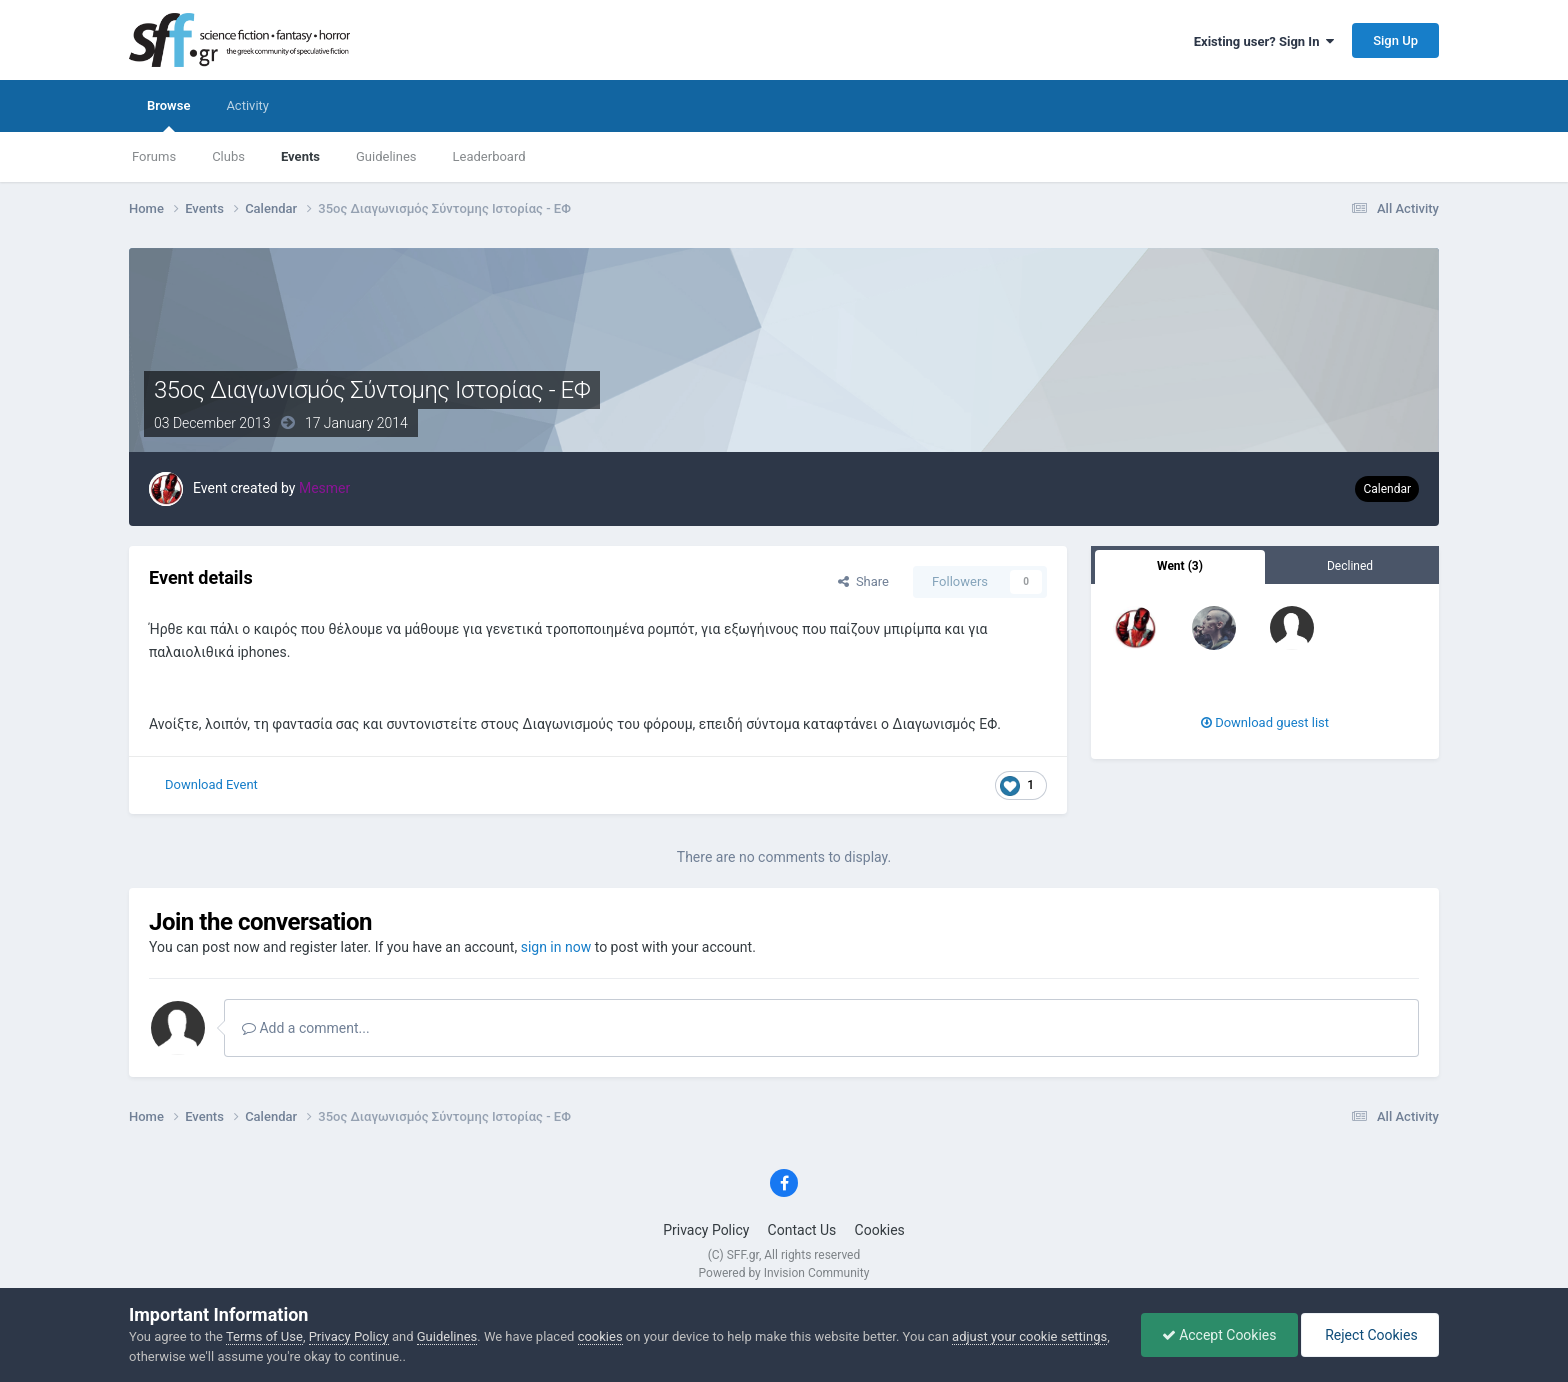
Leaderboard (489, 156)
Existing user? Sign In (1264, 41)
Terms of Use (264, 1336)
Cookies (880, 1230)
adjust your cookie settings (1029, 1336)
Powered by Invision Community (784, 1273)
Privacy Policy (706, 1230)
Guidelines (386, 156)
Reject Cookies (1370, 1335)
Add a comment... (306, 1028)
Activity (247, 105)
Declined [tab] (1350, 566)
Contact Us (802, 1230)
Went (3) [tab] (1180, 566)
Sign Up (1395, 40)
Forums (154, 156)
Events (300, 156)
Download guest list (1265, 722)
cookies (600, 1336)
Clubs (228, 156)
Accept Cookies (1219, 1335)
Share (863, 581)
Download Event (211, 784)
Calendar (1387, 489)
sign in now (556, 947)
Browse (168, 115)
